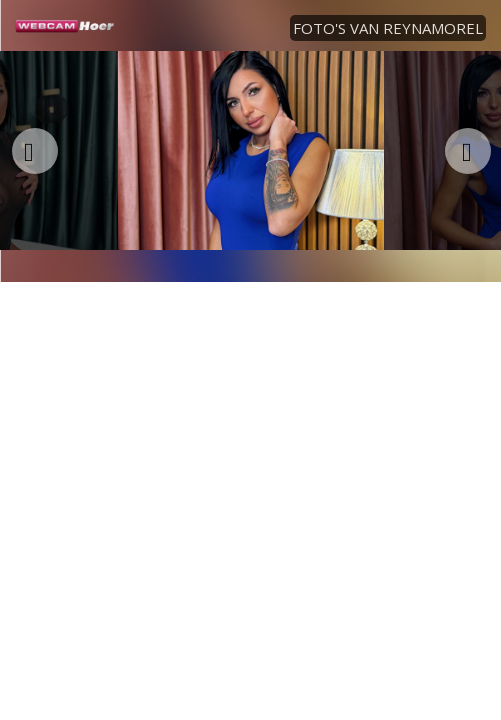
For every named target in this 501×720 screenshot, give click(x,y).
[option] (251, 151)
